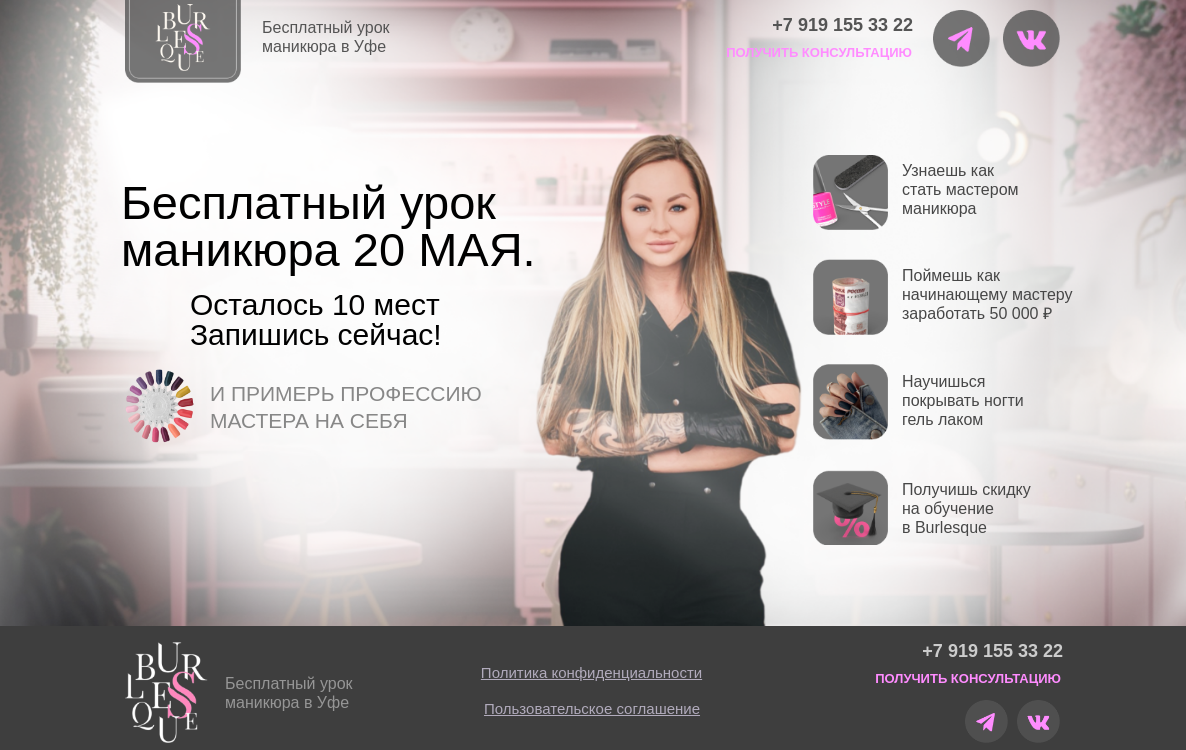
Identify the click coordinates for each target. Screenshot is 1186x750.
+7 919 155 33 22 (842, 25)
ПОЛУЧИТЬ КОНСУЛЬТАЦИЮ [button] (819, 52)
